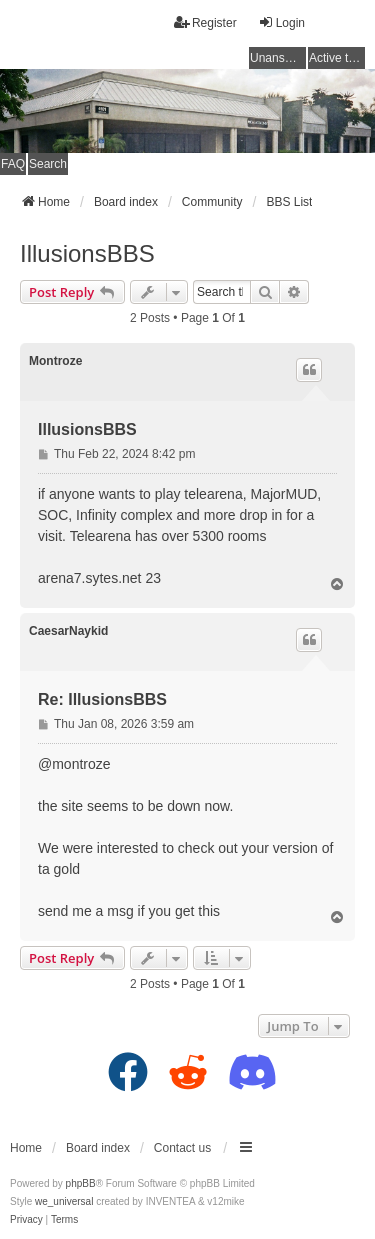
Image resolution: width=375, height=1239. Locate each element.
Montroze (55, 361)
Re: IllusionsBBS (102, 699)
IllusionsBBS (87, 253)
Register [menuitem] (205, 22)
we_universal (64, 1201)
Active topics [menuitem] (337, 58)
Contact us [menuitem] (182, 1148)
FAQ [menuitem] (13, 164)
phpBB (81, 1183)
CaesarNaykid (68, 631)
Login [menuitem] (281, 22)
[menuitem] (26, 1220)
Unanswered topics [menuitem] (278, 58)
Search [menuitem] (48, 164)
